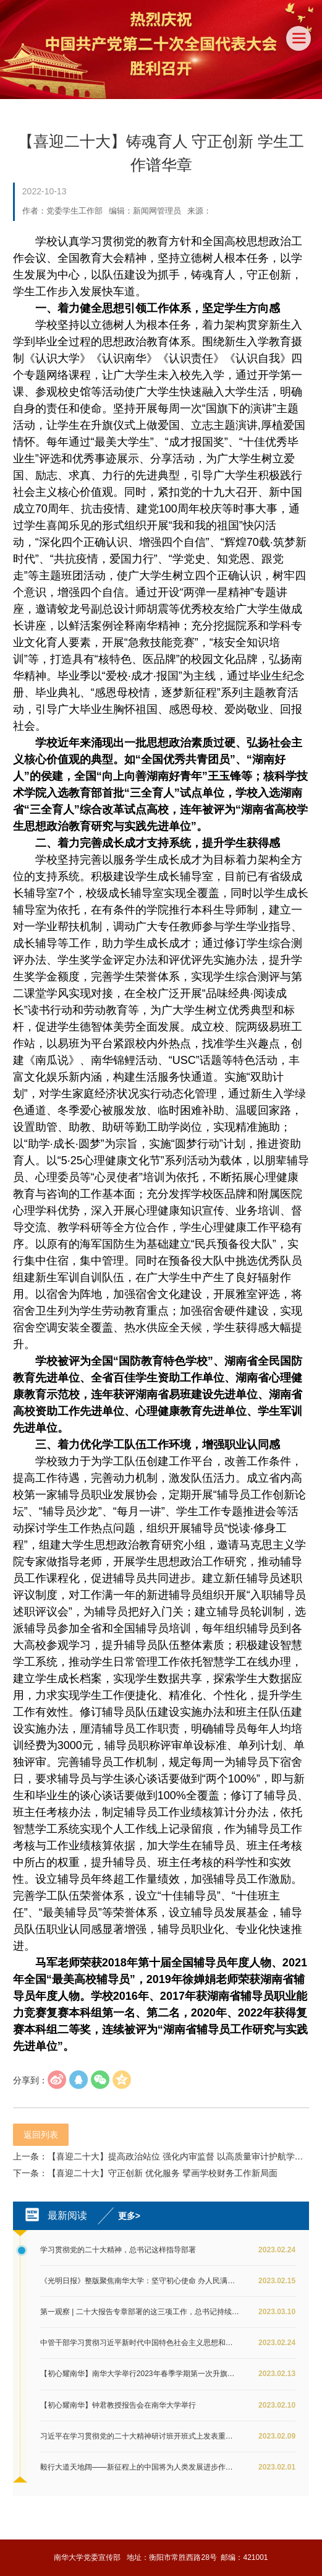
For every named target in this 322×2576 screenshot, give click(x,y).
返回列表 (40, 2135)
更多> (129, 2216)
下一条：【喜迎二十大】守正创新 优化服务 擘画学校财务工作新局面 (145, 2173)
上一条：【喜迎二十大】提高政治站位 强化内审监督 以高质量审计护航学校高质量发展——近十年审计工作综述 (161, 2156)
